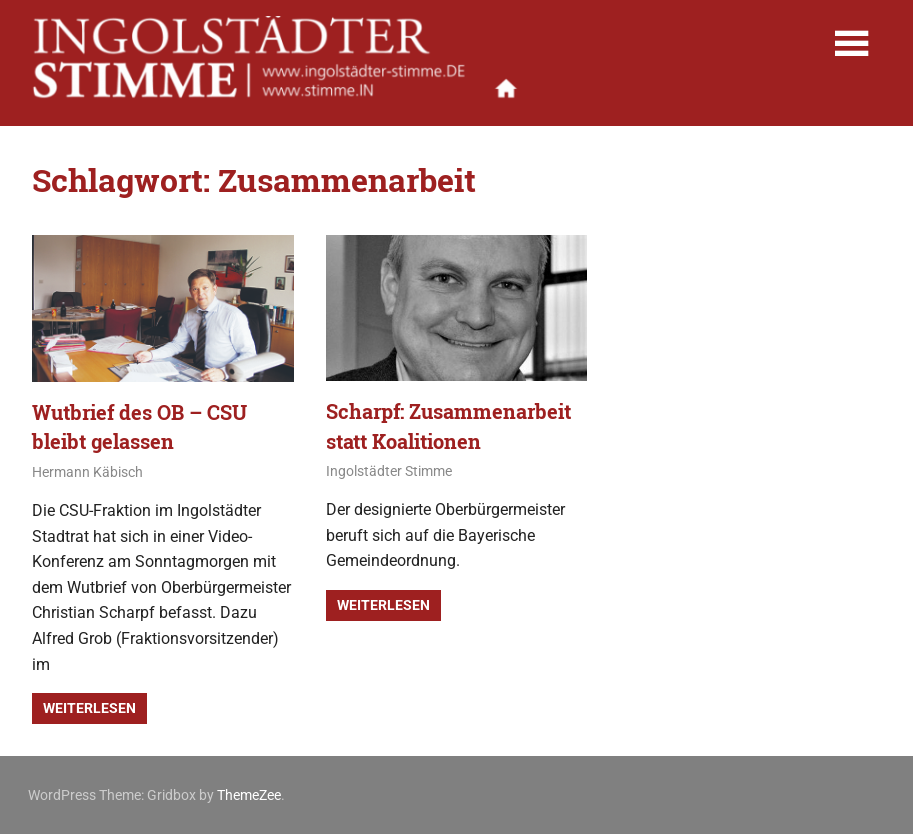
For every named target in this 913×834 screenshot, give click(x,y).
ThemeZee (249, 795)
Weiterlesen (89, 708)
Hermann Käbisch (87, 472)
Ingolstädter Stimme (389, 471)
